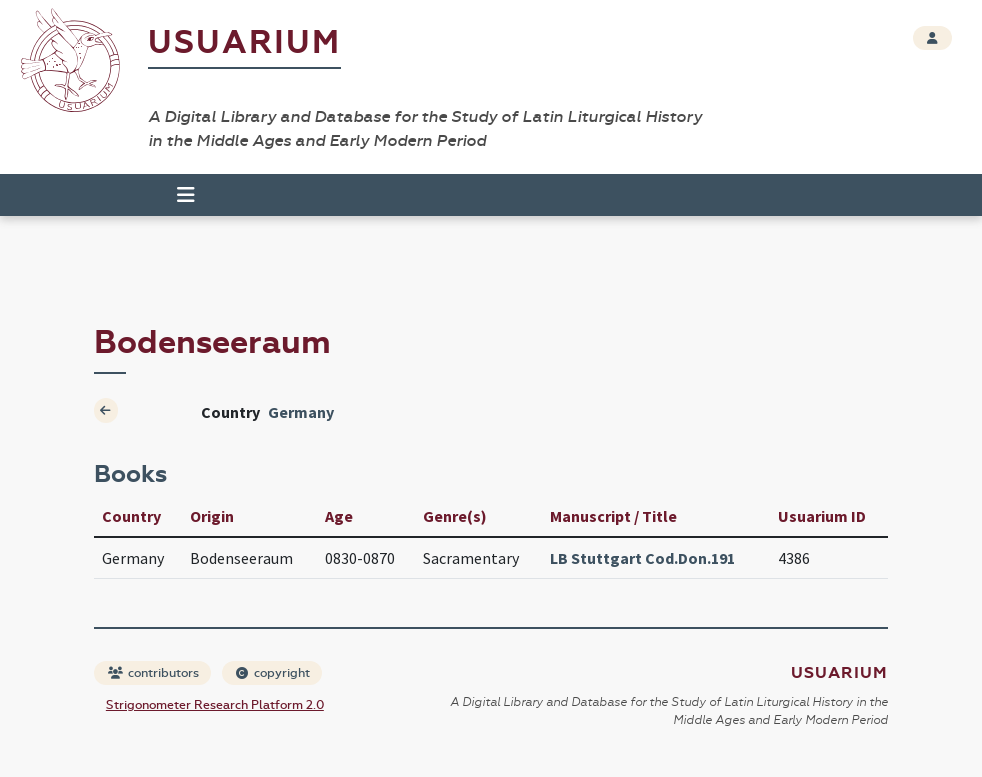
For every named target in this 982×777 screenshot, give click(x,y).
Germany (301, 412)
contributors (153, 673)
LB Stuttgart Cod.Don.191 (642, 558)
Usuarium (244, 42)
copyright (273, 673)
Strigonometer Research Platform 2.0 (215, 705)
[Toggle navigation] (186, 195)
